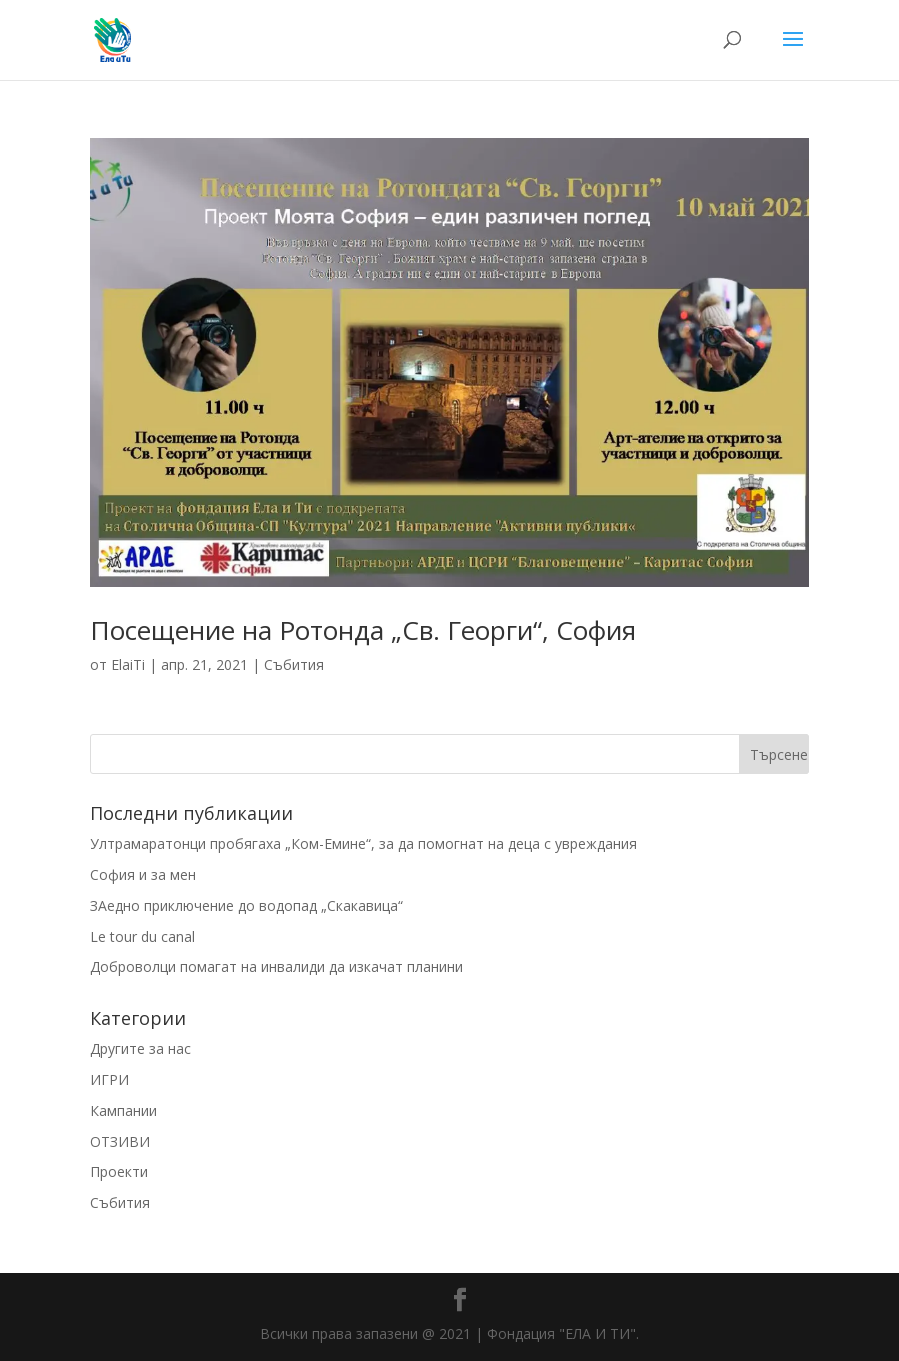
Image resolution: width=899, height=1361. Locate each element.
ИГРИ (109, 1079)
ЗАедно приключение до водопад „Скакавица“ (246, 905)
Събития (294, 664)
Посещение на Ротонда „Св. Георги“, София (363, 630)
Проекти (119, 1171)
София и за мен (143, 874)
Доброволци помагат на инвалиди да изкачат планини (276, 966)
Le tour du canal (142, 936)
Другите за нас (140, 1048)
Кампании (123, 1110)
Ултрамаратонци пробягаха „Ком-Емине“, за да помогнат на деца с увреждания (363, 843)
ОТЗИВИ (120, 1141)
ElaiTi (128, 664)
